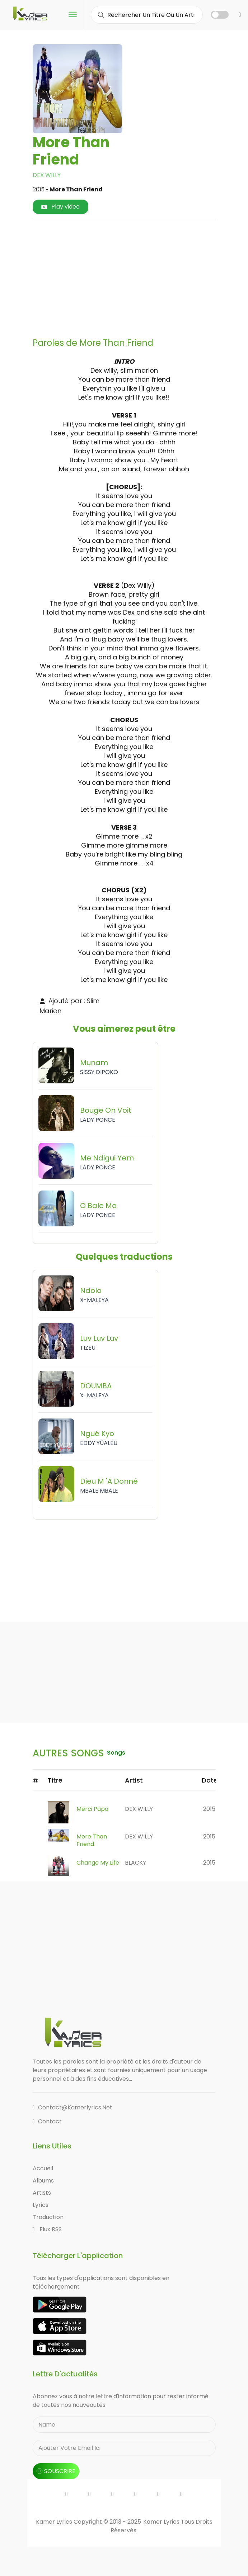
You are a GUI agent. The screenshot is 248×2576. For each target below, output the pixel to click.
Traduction (48, 2217)
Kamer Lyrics (162, 2522)
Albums (43, 2180)
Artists (42, 2193)
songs (116, 1753)
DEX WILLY (47, 175)
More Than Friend (91, 1840)
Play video (60, 206)
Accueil (43, 2168)
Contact (47, 2121)
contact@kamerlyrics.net (73, 2107)
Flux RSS (47, 2229)
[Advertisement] (143, 276)
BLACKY (135, 1863)
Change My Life (97, 1863)
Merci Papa (92, 1809)
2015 (209, 1809)
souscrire (56, 2471)
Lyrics (40, 2205)
